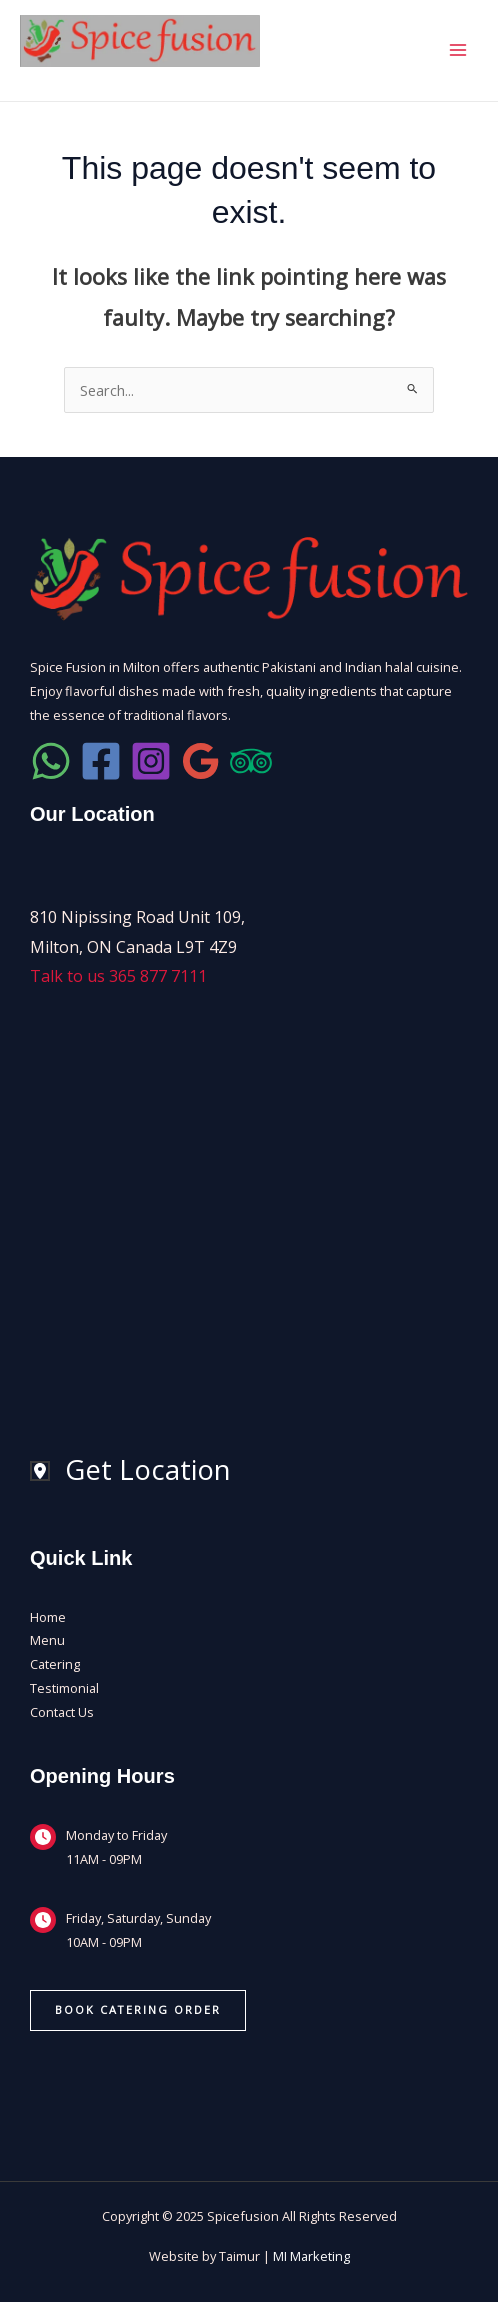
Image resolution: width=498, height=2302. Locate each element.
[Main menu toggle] (458, 50)
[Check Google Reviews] (201, 761)
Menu (47, 1640)
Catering (55, 1664)
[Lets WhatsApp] (51, 761)
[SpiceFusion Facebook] (101, 761)
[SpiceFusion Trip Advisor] (251, 761)
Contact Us (62, 1712)
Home (48, 1617)
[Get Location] (130, 1470)
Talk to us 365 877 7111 (118, 976)
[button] (138, 2010)
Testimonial (64, 1688)
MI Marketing (311, 2256)
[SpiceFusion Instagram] (151, 761)
